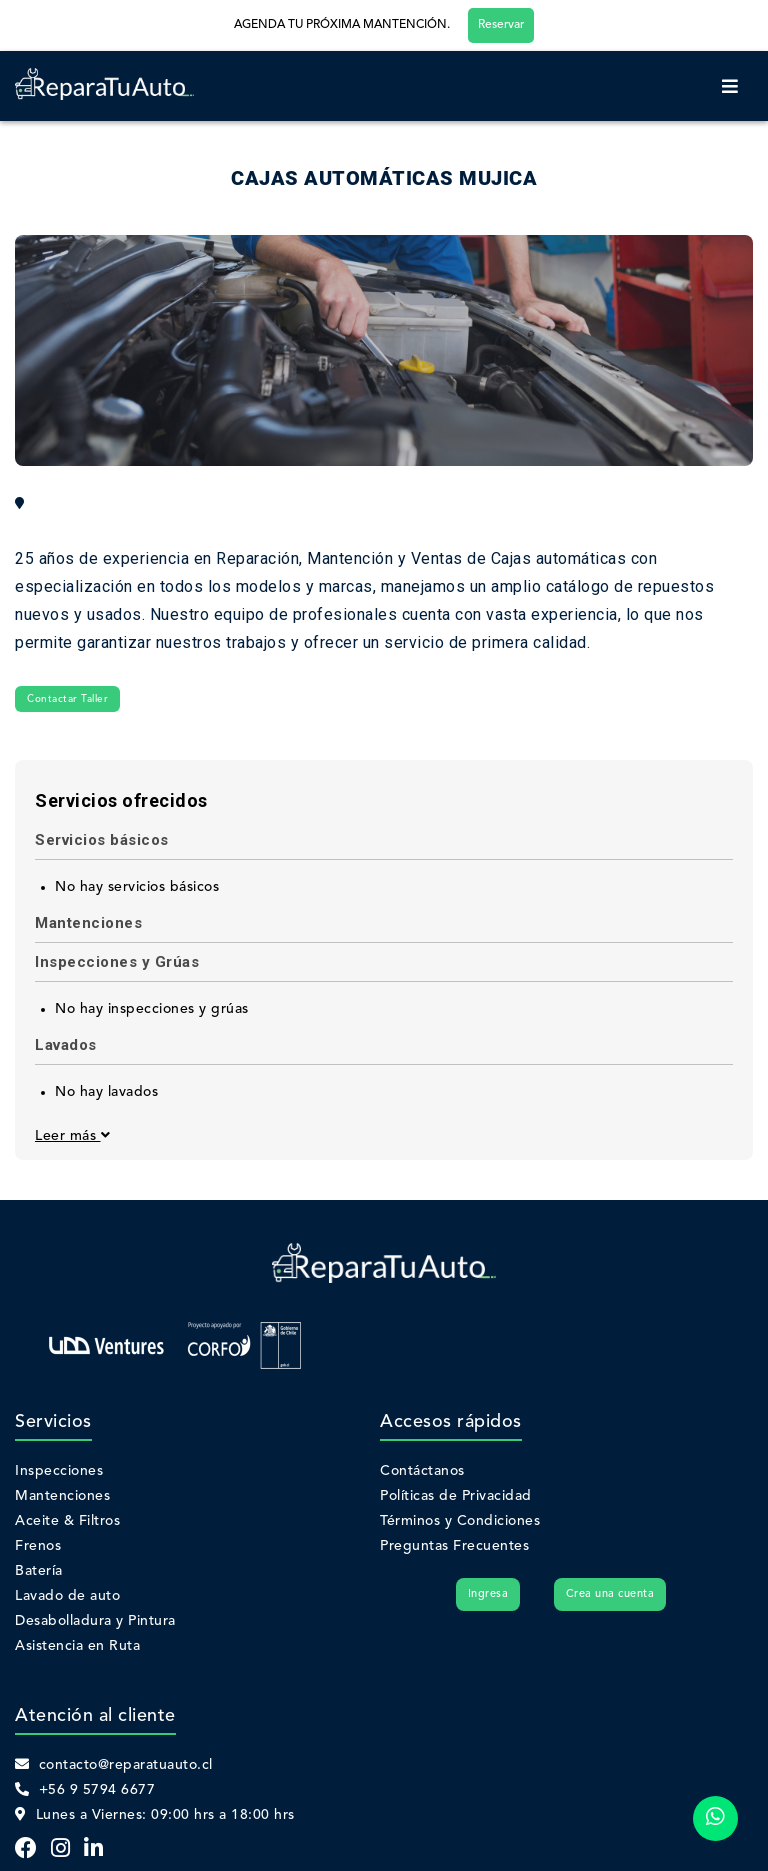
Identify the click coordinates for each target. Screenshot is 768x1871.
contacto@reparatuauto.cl (114, 1765)
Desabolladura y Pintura (95, 1621)
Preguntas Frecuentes (454, 1546)
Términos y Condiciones (460, 1521)
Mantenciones (62, 1496)
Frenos (38, 1546)
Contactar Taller (67, 699)
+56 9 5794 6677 (85, 1790)
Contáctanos (422, 1471)
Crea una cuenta (610, 1594)
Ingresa (488, 1594)
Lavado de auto (67, 1596)
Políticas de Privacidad (456, 1496)
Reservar (501, 25)
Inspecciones (59, 1471)
